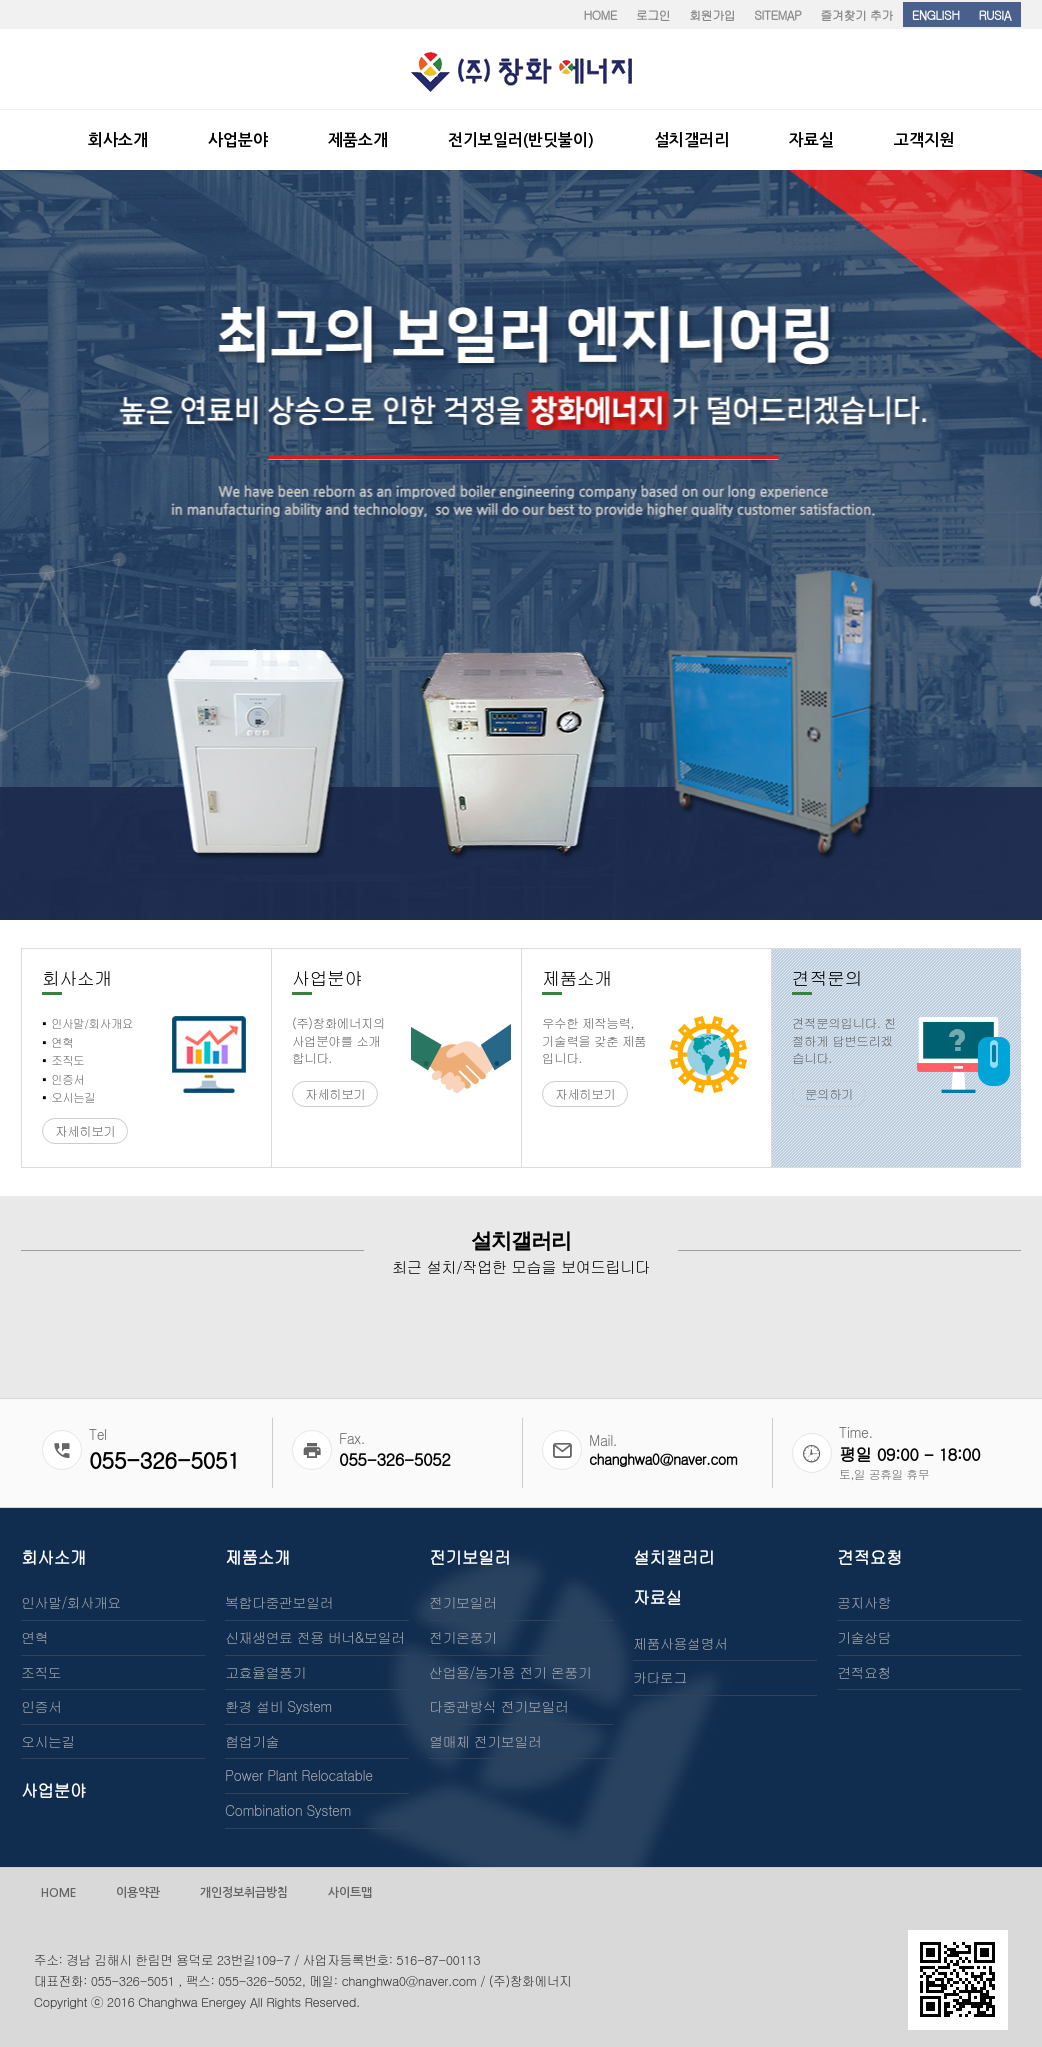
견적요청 (869, 1557)
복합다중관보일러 (279, 1602)
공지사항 (864, 1602)
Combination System (288, 1810)
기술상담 (864, 1637)
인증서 (41, 1706)
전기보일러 (469, 1557)
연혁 (34, 1637)
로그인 (653, 14)
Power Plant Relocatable (299, 1775)
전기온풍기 (463, 1637)
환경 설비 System (278, 1706)
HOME (599, 14)
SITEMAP (777, 14)
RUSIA (994, 14)
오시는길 (48, 1741)
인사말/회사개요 (71, 1602)
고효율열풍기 (265, 1672)
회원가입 (712, 14)
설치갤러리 (673, 1557)
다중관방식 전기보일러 (498, 1706)
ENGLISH (936, 14)
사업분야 (53, 1790)
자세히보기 (85, 1131)
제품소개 (257, 1557)
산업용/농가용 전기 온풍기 (510, 1672)
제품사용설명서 (680, 1643)
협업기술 (252, 1741)
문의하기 (829, 1094)
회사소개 (53, 1557)
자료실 (657, 1597)
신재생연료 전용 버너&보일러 (314, 1637)
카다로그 (660, 1677)
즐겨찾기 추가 (856, 14)
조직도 (41, 1672)
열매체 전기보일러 (485, 1741)
